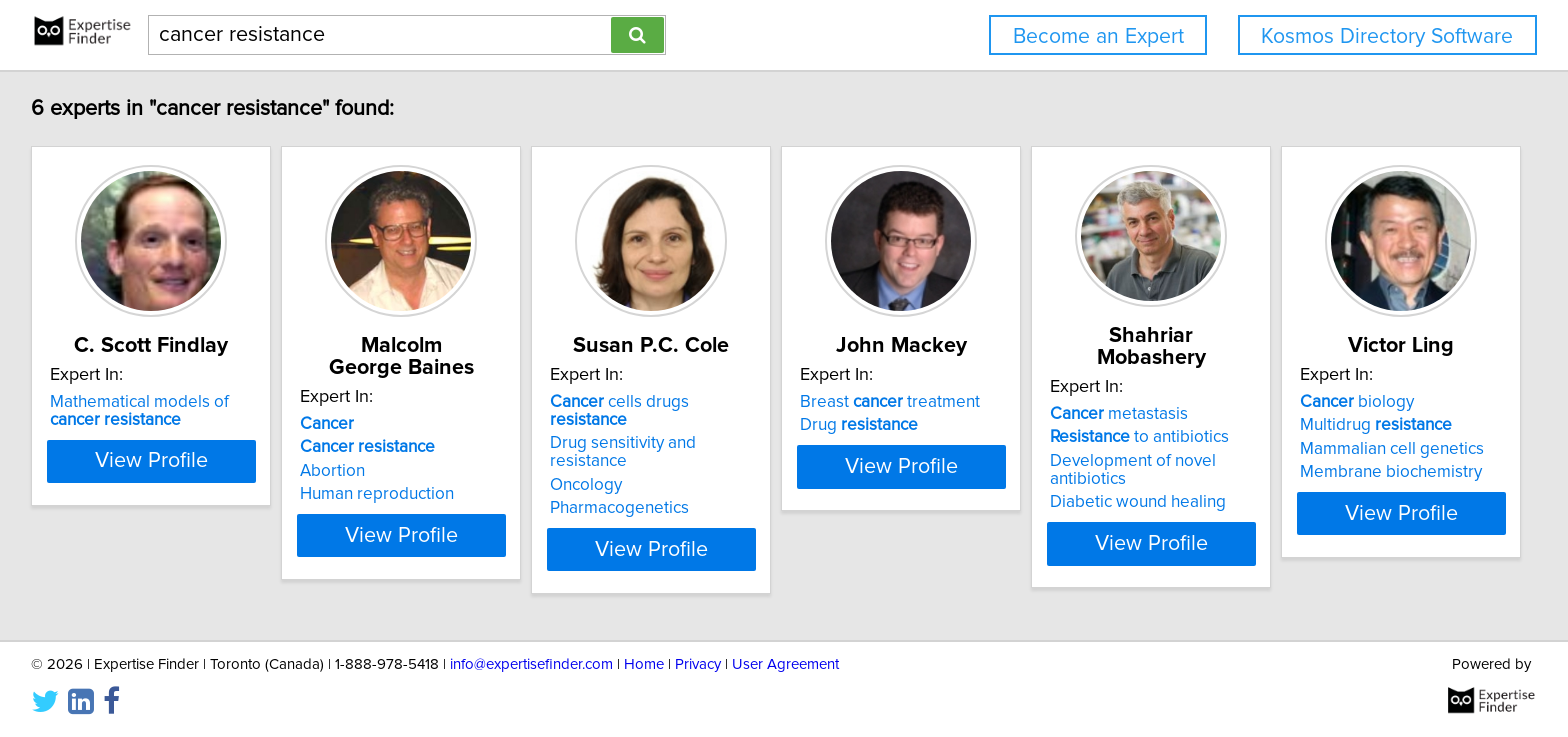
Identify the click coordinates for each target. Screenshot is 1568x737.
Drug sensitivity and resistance (766, 447)
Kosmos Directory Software (1387, 36)
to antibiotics (1342, 437)
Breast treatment (1043, 424)
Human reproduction (430, 494)
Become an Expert (1098, 36)
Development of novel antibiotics (1376, 461)
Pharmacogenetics (722, 494)
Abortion (385, 471)
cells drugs (763, 424)
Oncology (689, 471)
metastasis (1322, 414)
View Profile (179, 535)
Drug (1012, 447)
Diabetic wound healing (1341, 484)
